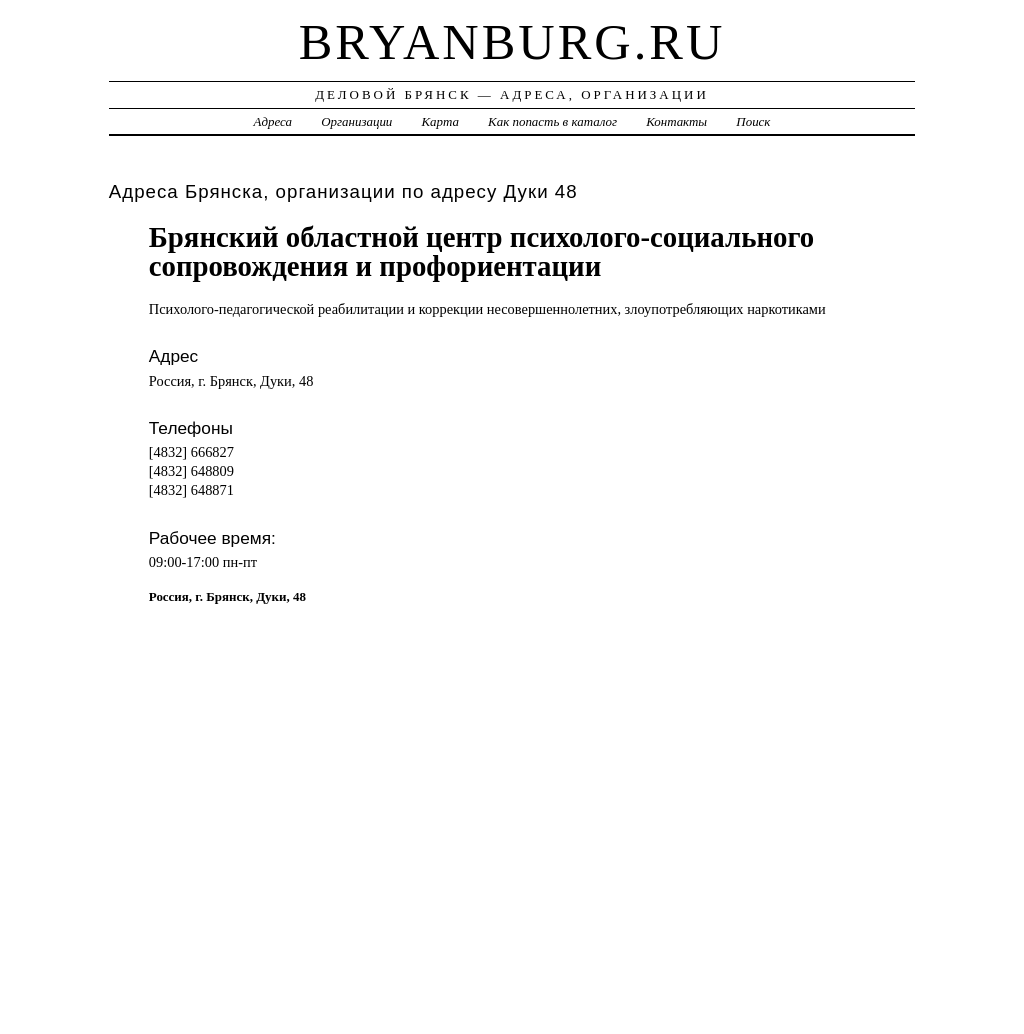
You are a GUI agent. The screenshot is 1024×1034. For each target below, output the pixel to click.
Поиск (753, 121)
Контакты (676, 121)
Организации (356, 121)
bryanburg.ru (512, 42)
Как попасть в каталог (552, 121)
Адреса (273, 121)
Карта (440, 121)
